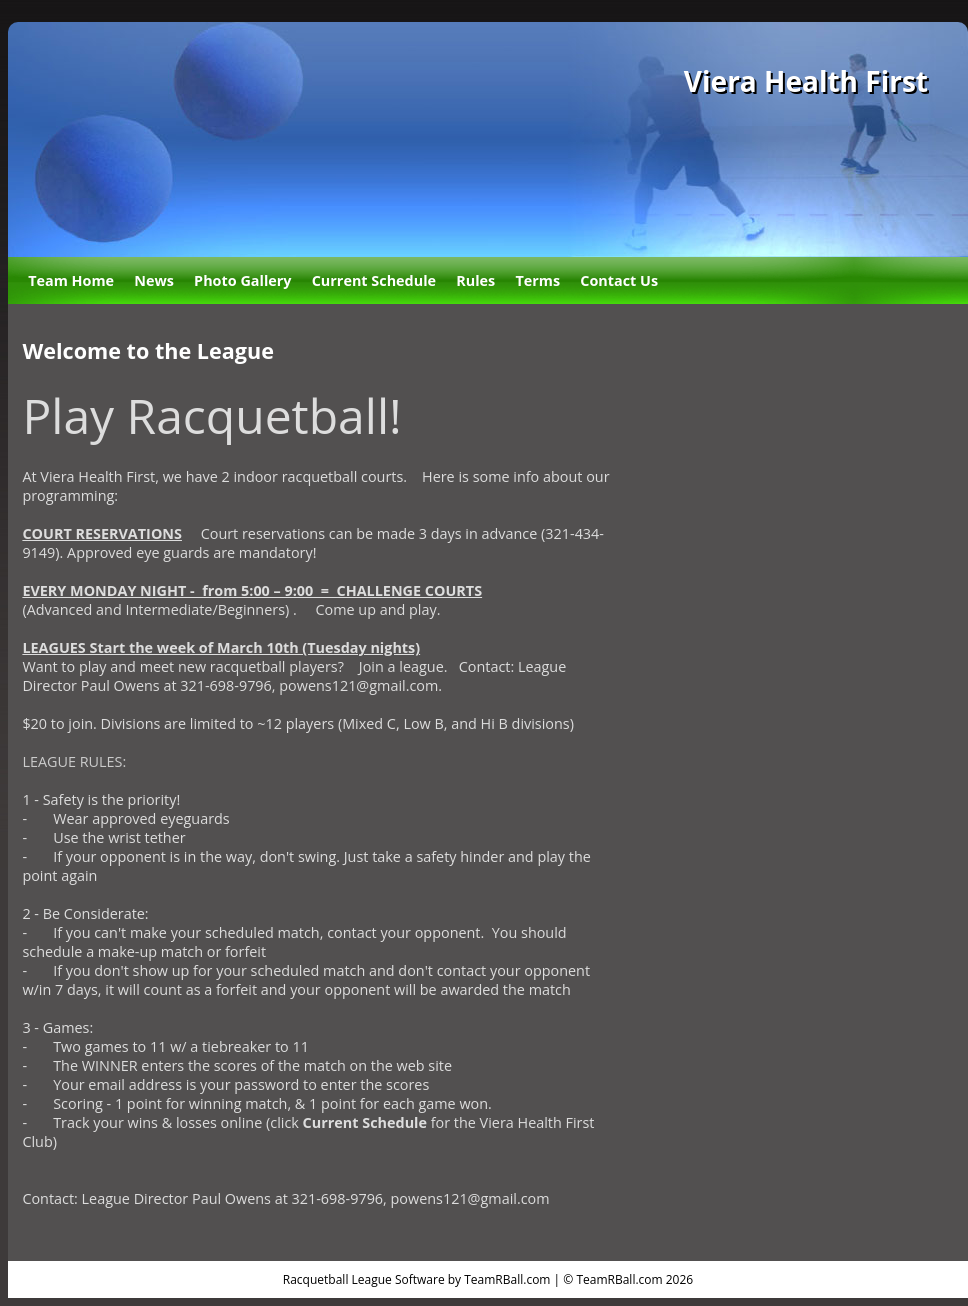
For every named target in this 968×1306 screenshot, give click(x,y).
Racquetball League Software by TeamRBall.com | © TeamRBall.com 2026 (488, 1279)
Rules (475, 280)
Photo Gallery (242, 280)
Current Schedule (374, 280)
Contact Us (619, 280)
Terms (537, 280)
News (154, 280)
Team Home (71, 280)
